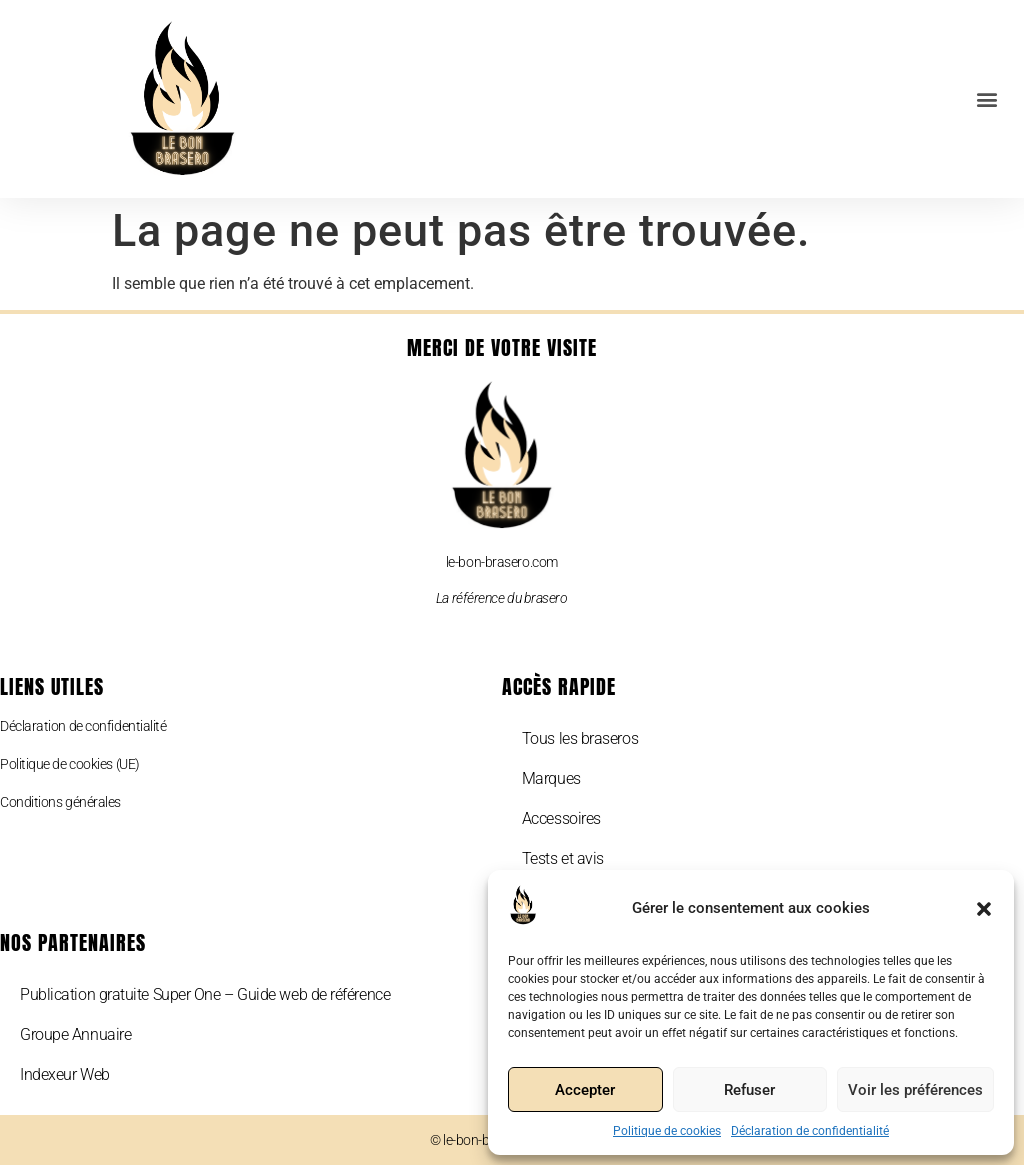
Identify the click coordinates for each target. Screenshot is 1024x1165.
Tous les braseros (580, 738)
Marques (551, 778)
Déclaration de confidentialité (810, 1131)
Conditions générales (60, 802)
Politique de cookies (667, 1131)
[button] (984, 909)
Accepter (585, 1090)
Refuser (749, 1090)
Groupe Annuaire (75, 1034)
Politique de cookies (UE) (70, 764)
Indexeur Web (65, 1074)
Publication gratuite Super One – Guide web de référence (205, 994)
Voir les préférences (915, 1090)
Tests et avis (563, 858)
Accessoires (561, 818)
